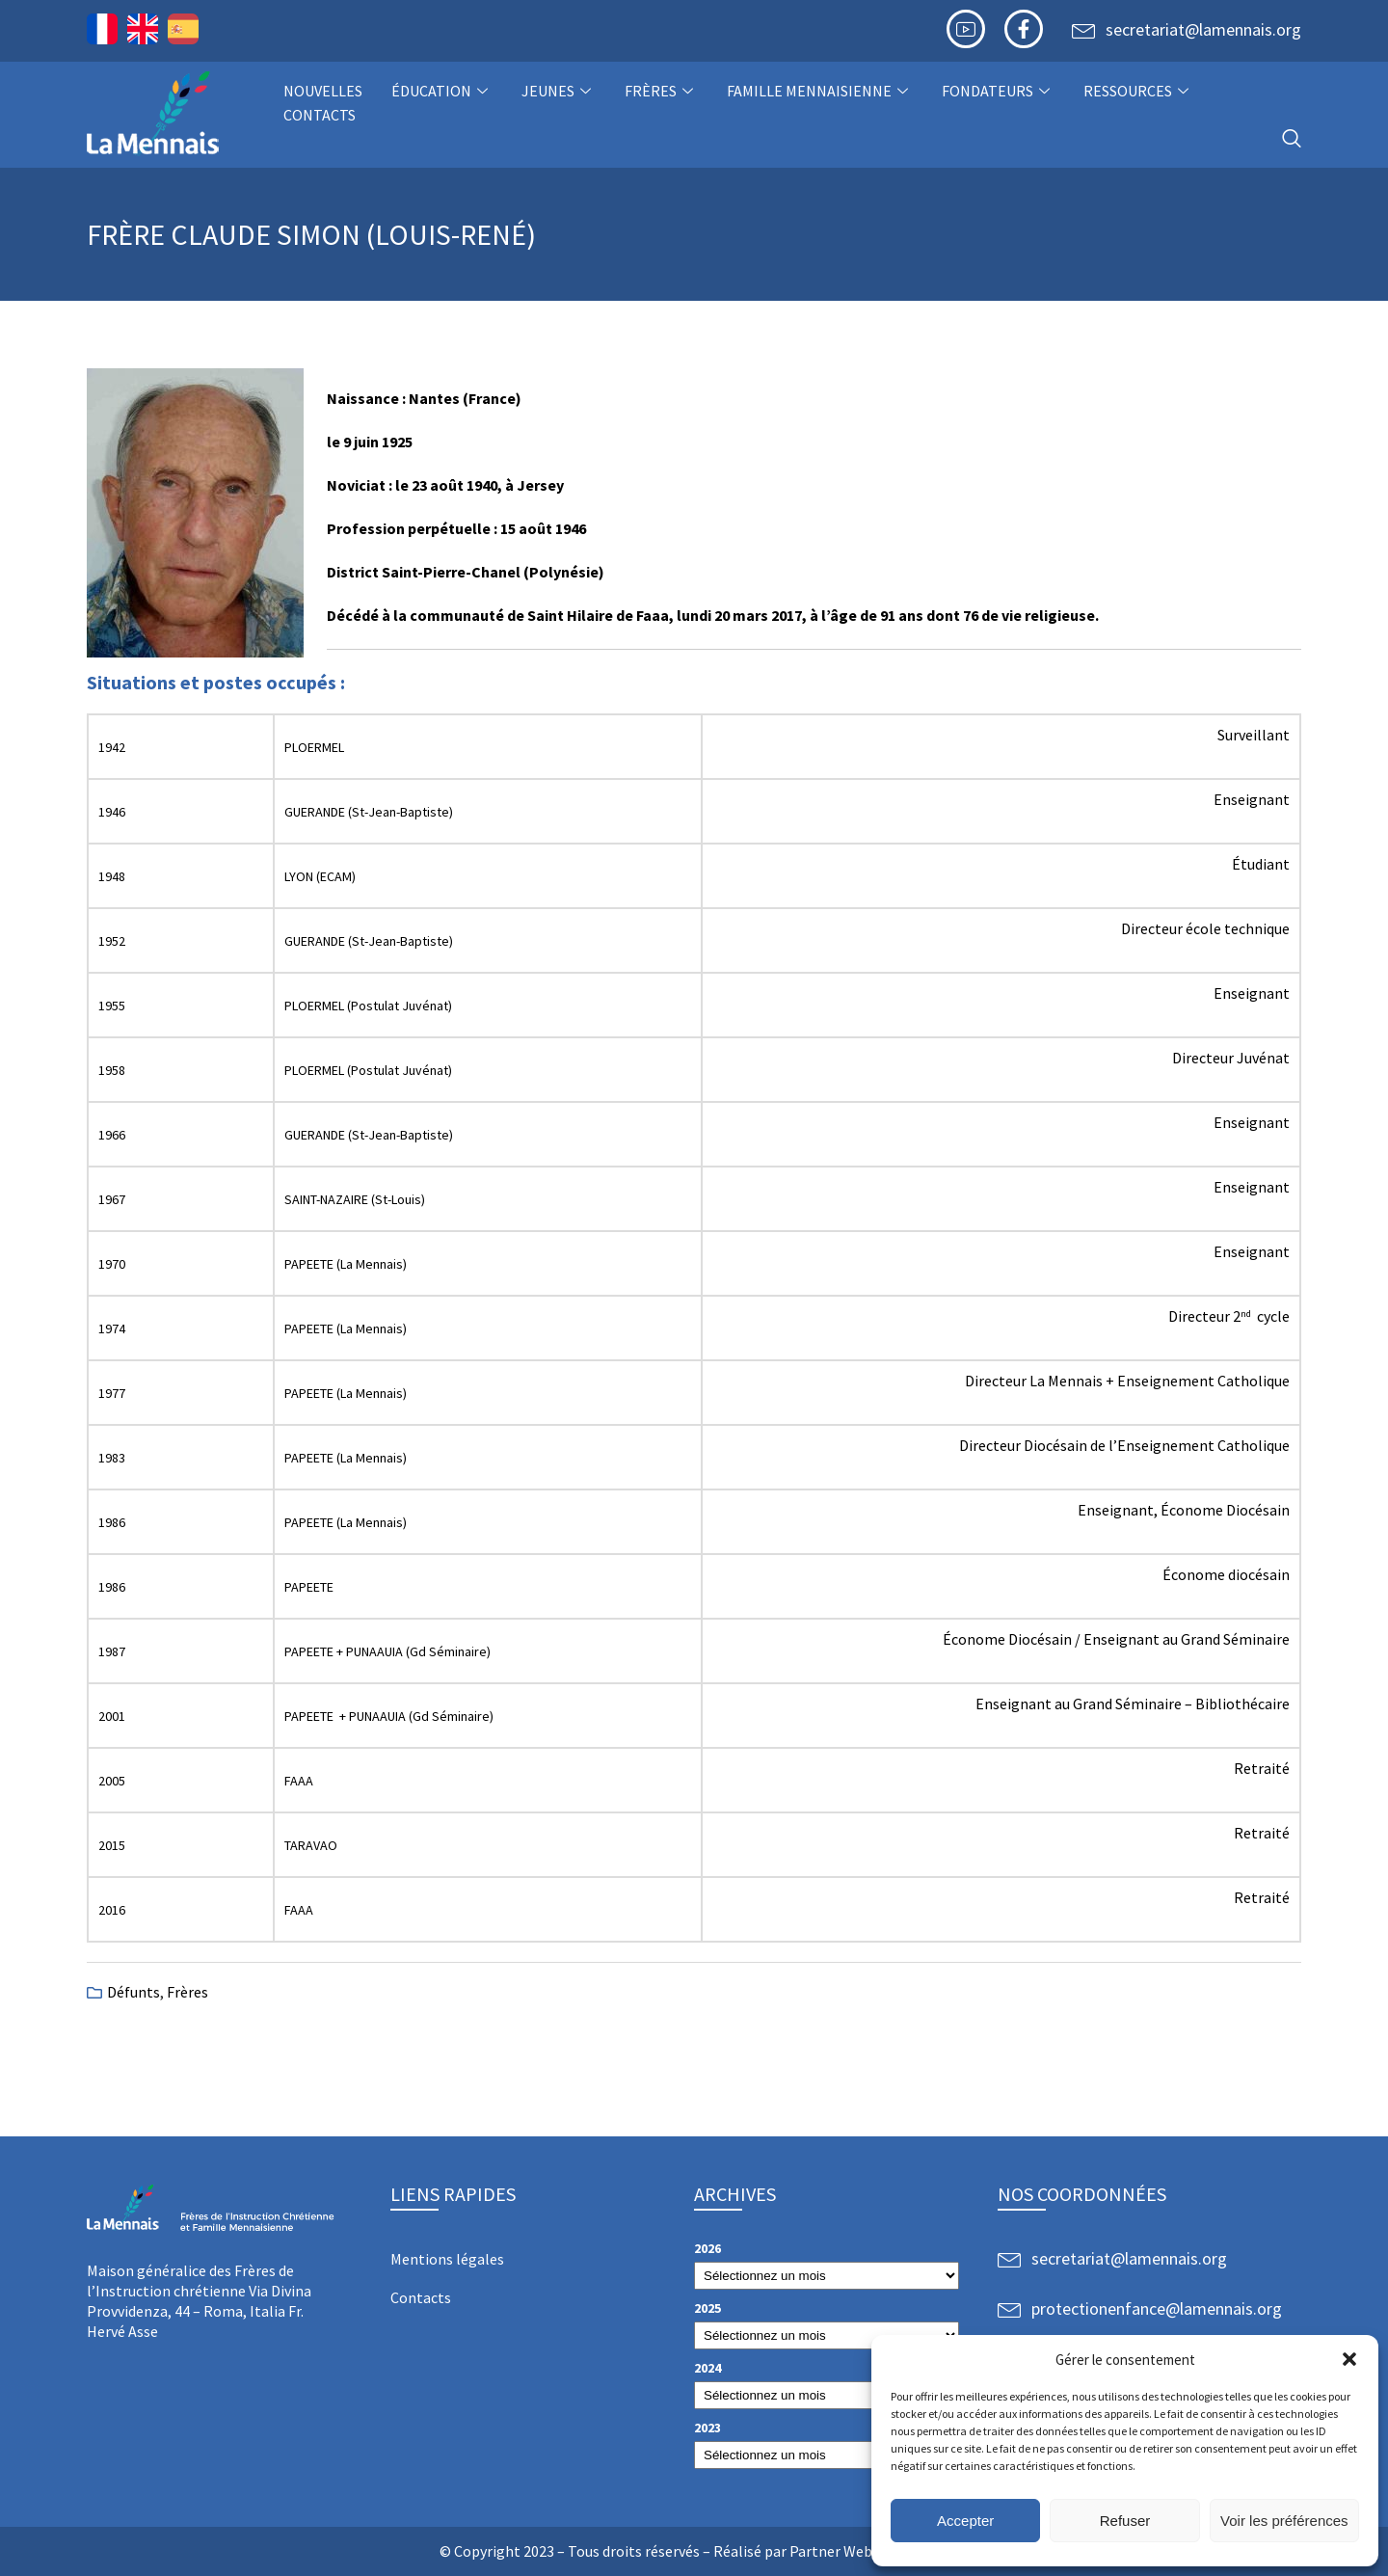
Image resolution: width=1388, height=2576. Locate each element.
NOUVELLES (322, 90)
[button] (1349, 2359)
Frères (661, 90)
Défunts (133, 1991)
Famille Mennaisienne (820, 90)
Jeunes (558, 90)
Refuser (1125, 2520)
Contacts (319, 114)
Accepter (965, 2520)
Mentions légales (447, 2258)
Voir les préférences (1284, 2520)
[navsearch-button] (1291, 139)
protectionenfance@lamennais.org (1156, 2308)
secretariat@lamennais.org (1203, 29)
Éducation (442, 90)
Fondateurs (998, 90)
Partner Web (830, 2551)
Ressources (1138, 90)
